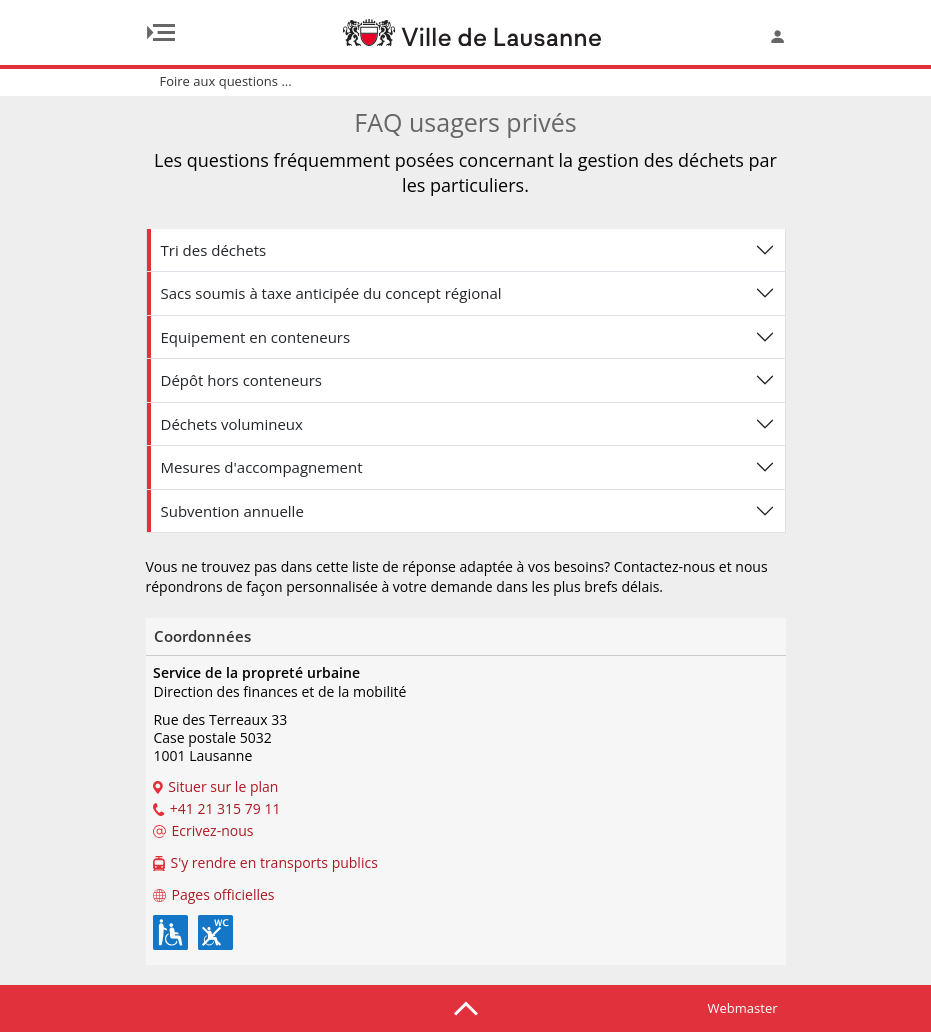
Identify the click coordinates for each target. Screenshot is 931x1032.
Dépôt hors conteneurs (241, 380)
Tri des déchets (214, 250)
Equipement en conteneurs (256, 337)
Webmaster (743, 1008)
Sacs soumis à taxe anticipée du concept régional (331, 293)
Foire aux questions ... (226, 81)
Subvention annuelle (232, 511)
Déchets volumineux (232, 424)
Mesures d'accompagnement (262, 467)
